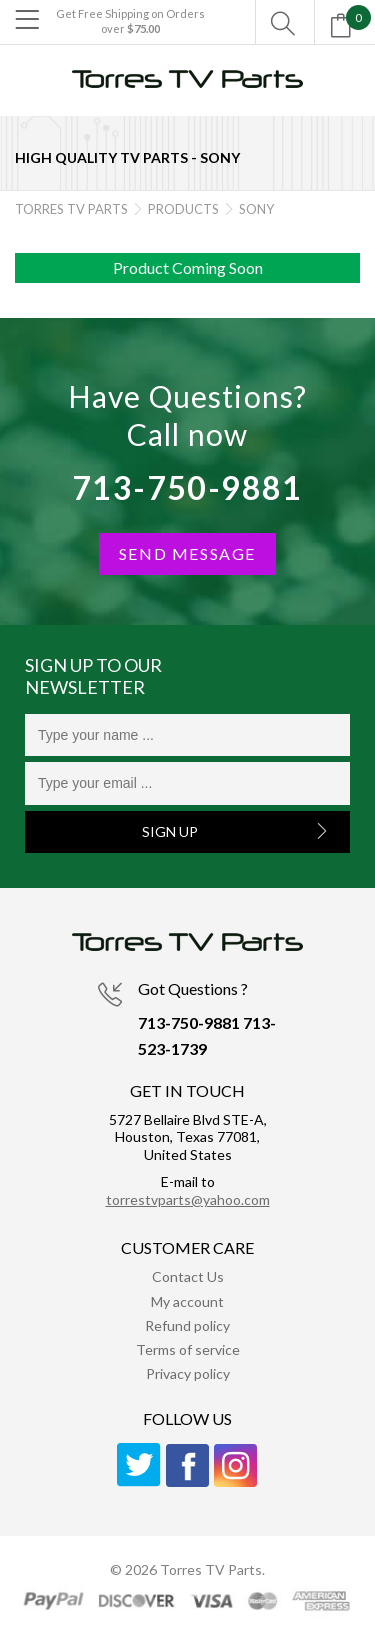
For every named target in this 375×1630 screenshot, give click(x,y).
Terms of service (188, 1349)
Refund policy (187, 1325)
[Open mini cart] (345, 30)
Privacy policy (188, 1373)
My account (187, 1301)
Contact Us (188, 1276)
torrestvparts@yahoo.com (188, 1199)
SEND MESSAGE (187, 553)
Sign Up (170, 831)
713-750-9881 (187, 487)
